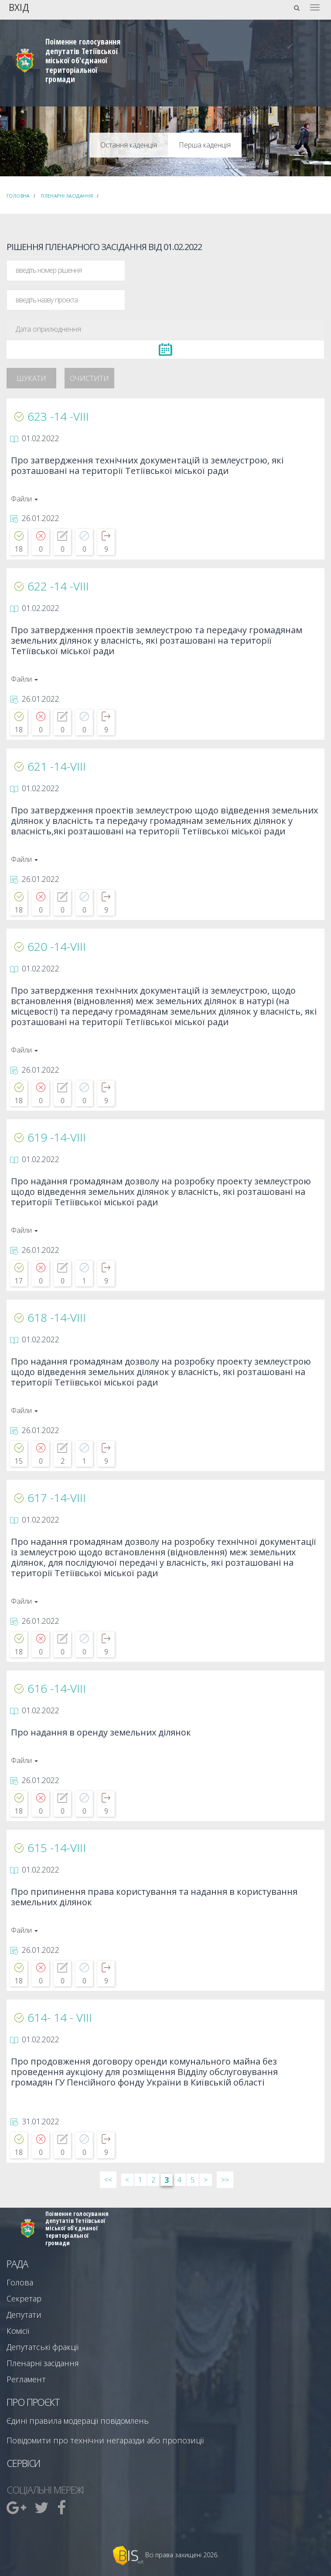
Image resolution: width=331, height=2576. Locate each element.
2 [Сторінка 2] (153, 2180)
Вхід (19, 6)
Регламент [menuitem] (26, 2379)
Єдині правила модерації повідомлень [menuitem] (78, 2420)
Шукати (31, 378)
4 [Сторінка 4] (179, 2180)
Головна (18, 196)
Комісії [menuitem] (18, 2331)
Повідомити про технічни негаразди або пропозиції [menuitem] (105, 2440)
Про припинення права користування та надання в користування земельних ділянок (154, 1897)
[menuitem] (17, 2507)
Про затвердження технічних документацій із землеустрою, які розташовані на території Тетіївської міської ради (147, 466)
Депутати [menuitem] (24, 2314)
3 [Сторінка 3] (166, 2180)
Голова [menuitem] (20, 2282)
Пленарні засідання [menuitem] (43, 2363)
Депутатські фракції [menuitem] (42, 2347)
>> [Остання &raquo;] (225, 2180)
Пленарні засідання (67, 196)
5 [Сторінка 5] (193, 2180)
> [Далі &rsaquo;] (206, 2180)
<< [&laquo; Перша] (108, 2180)
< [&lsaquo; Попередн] (127, 2180)
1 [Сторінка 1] (140, 2180)
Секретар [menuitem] (24, 2298)
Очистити (89, 378)
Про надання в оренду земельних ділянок (101, 1732)
